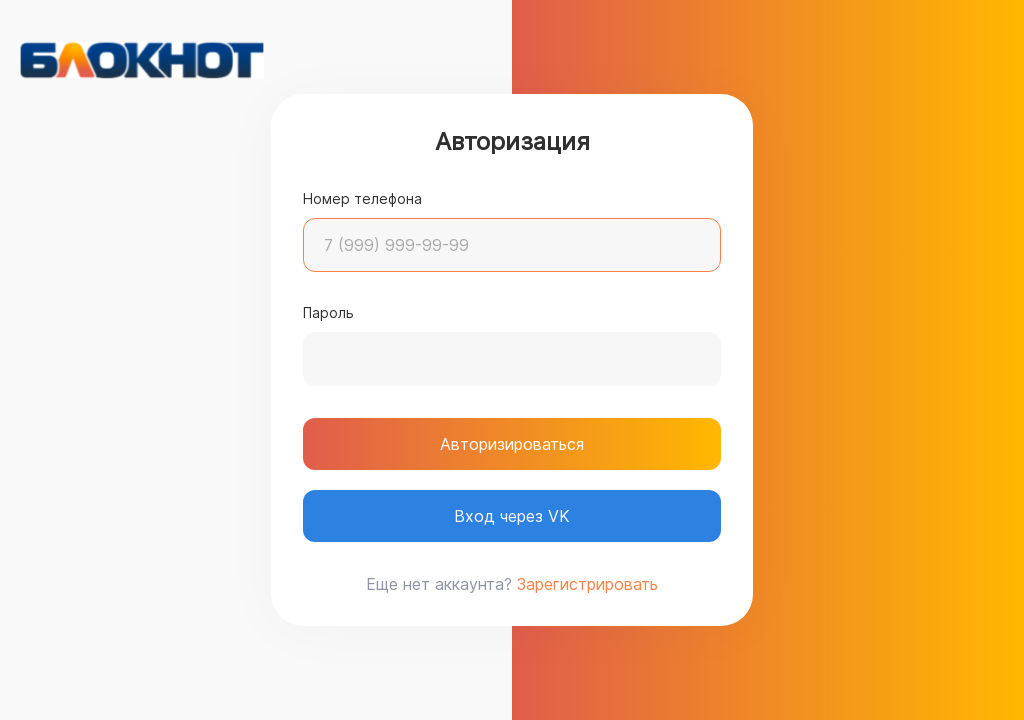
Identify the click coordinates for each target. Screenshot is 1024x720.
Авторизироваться (512, 444)
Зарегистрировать (587, 584)
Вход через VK (512, 516)
